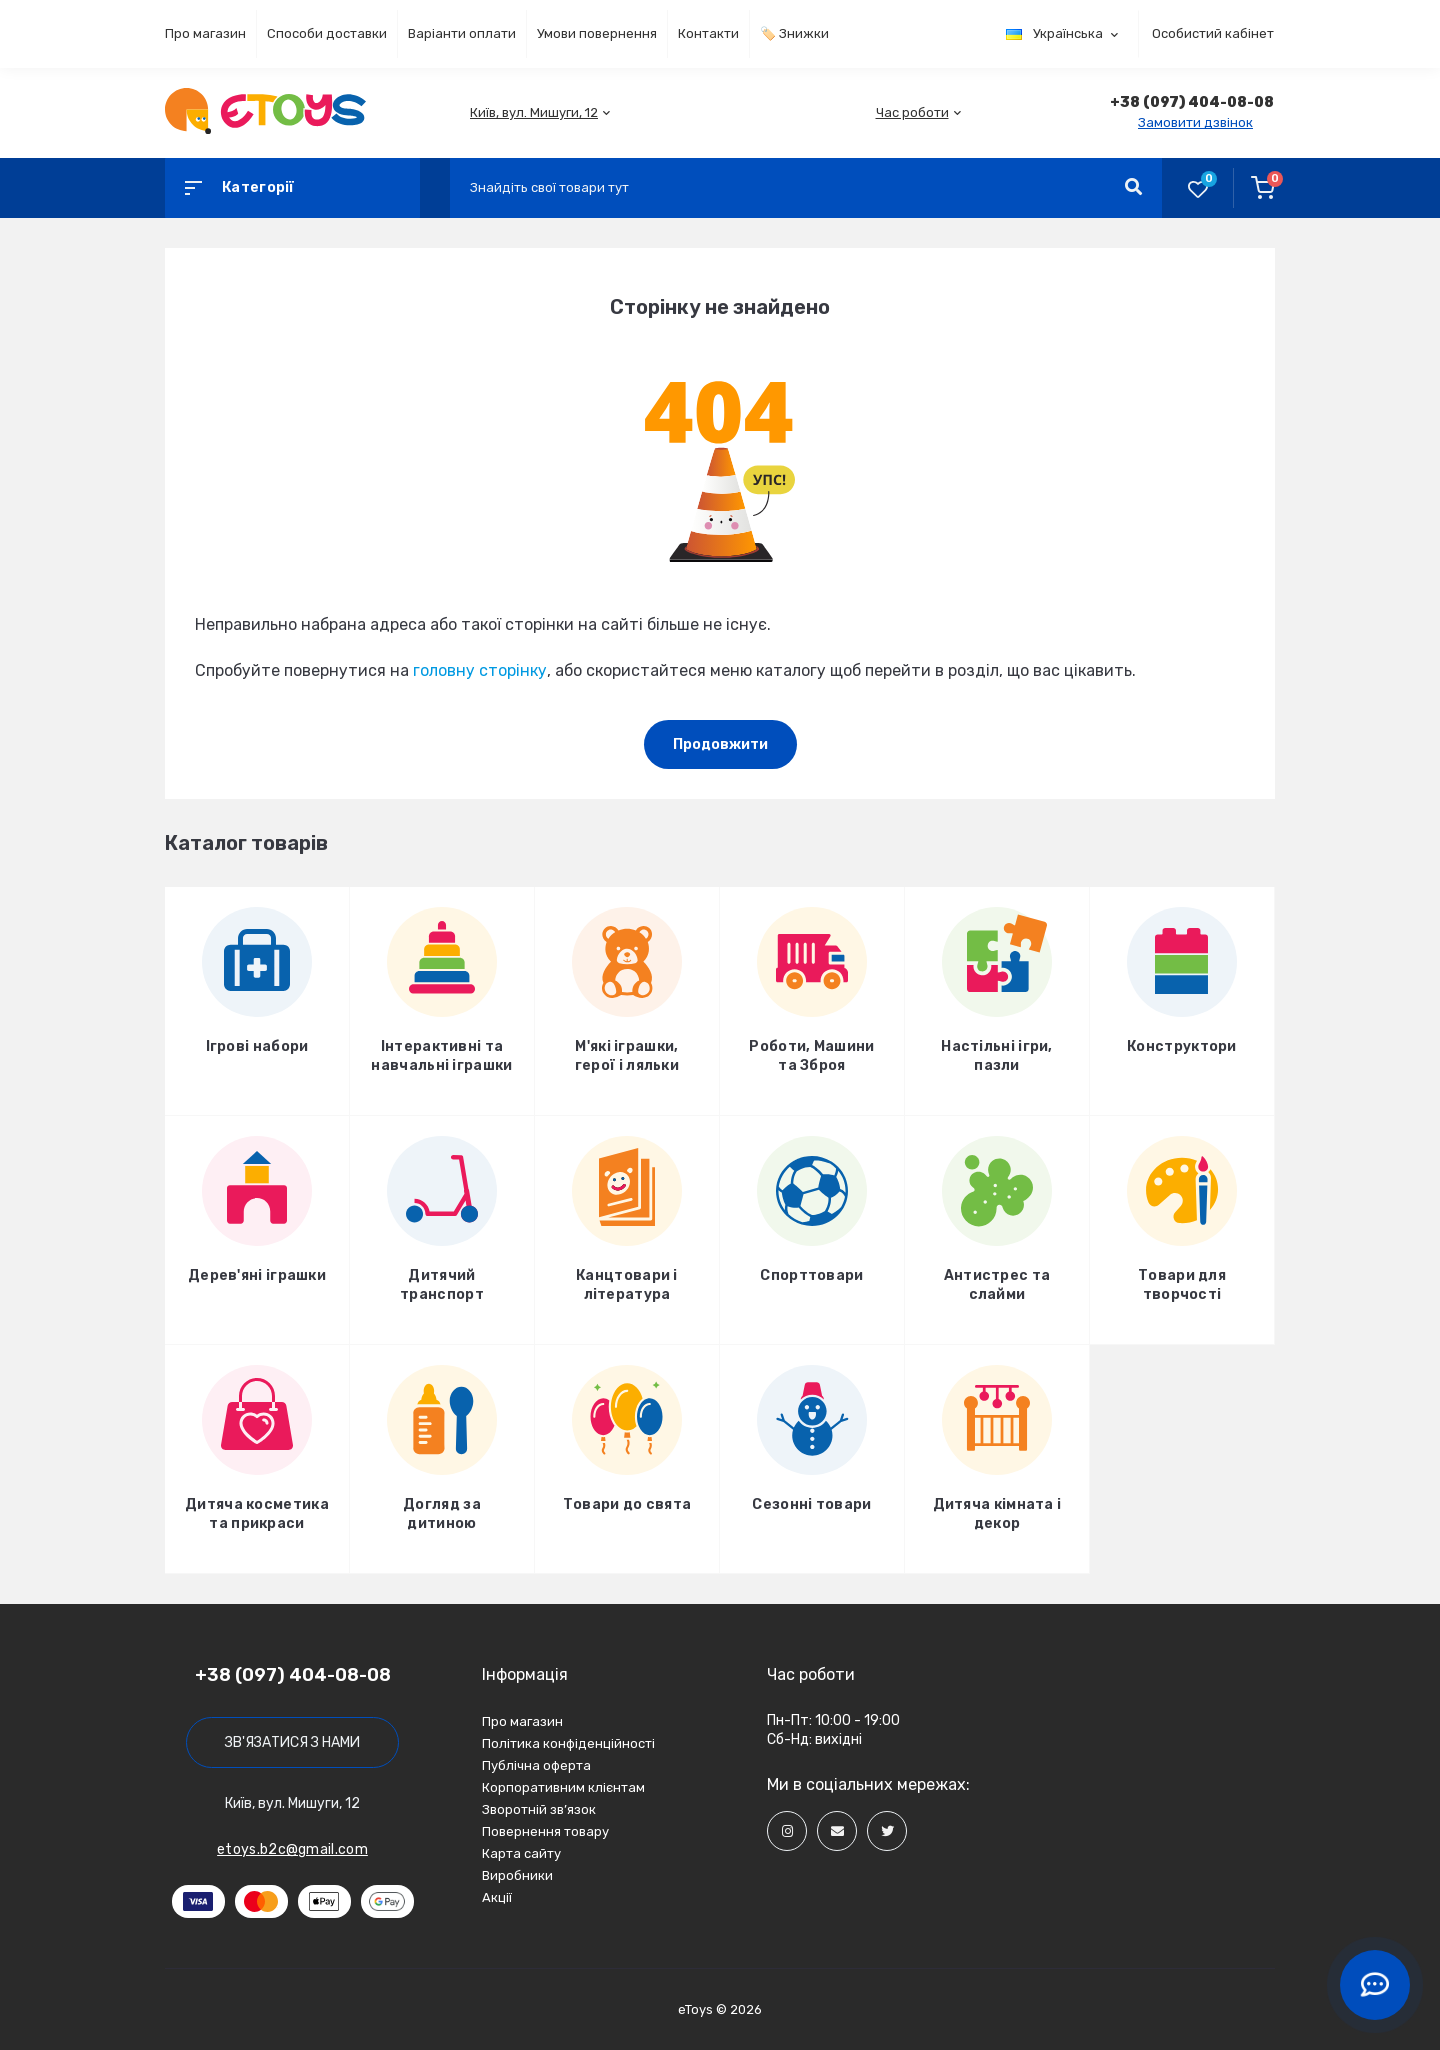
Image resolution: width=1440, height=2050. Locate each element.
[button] (534, 112)
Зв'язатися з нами (292, 1742)
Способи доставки (327, 33)
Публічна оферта (536, 1765)
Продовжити (720, 744)
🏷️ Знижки (794, 33)
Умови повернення (597, 33)
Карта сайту (521, 1853)
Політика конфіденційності (568, 1743)
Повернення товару (545, 1831)
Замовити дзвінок (1195, 122)
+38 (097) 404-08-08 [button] (293, 1675)
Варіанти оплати (462, 33)
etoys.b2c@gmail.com (292, 1849)
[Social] (787, 1831)
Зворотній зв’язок (539, 1809)
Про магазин (205, 33)
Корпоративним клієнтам (563, 1787)
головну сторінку (480, 670)
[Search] (1133, 188)
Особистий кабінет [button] (1213, 33)
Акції (497, 1897)
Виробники (517, 1875)
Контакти (708, 33)
